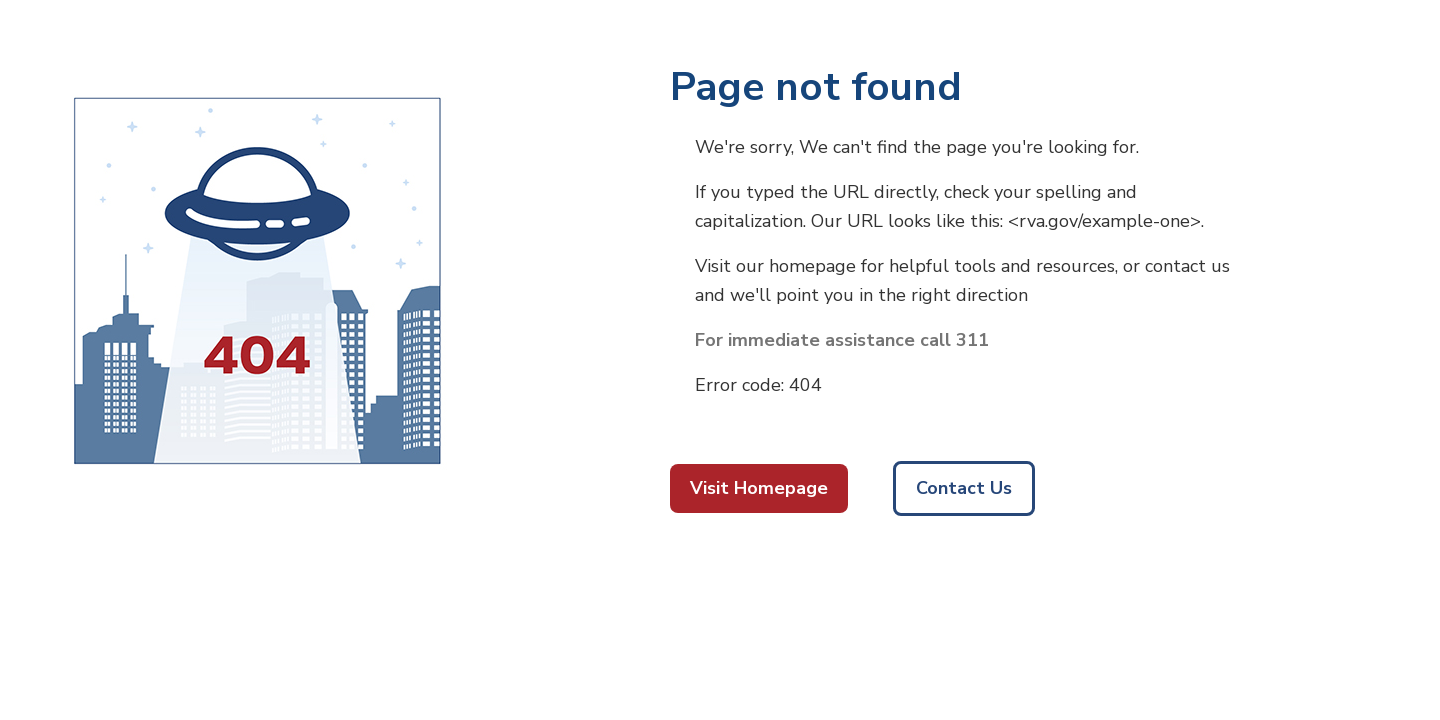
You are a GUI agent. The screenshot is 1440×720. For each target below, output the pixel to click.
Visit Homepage (759, 488)
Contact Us (964, 488)
